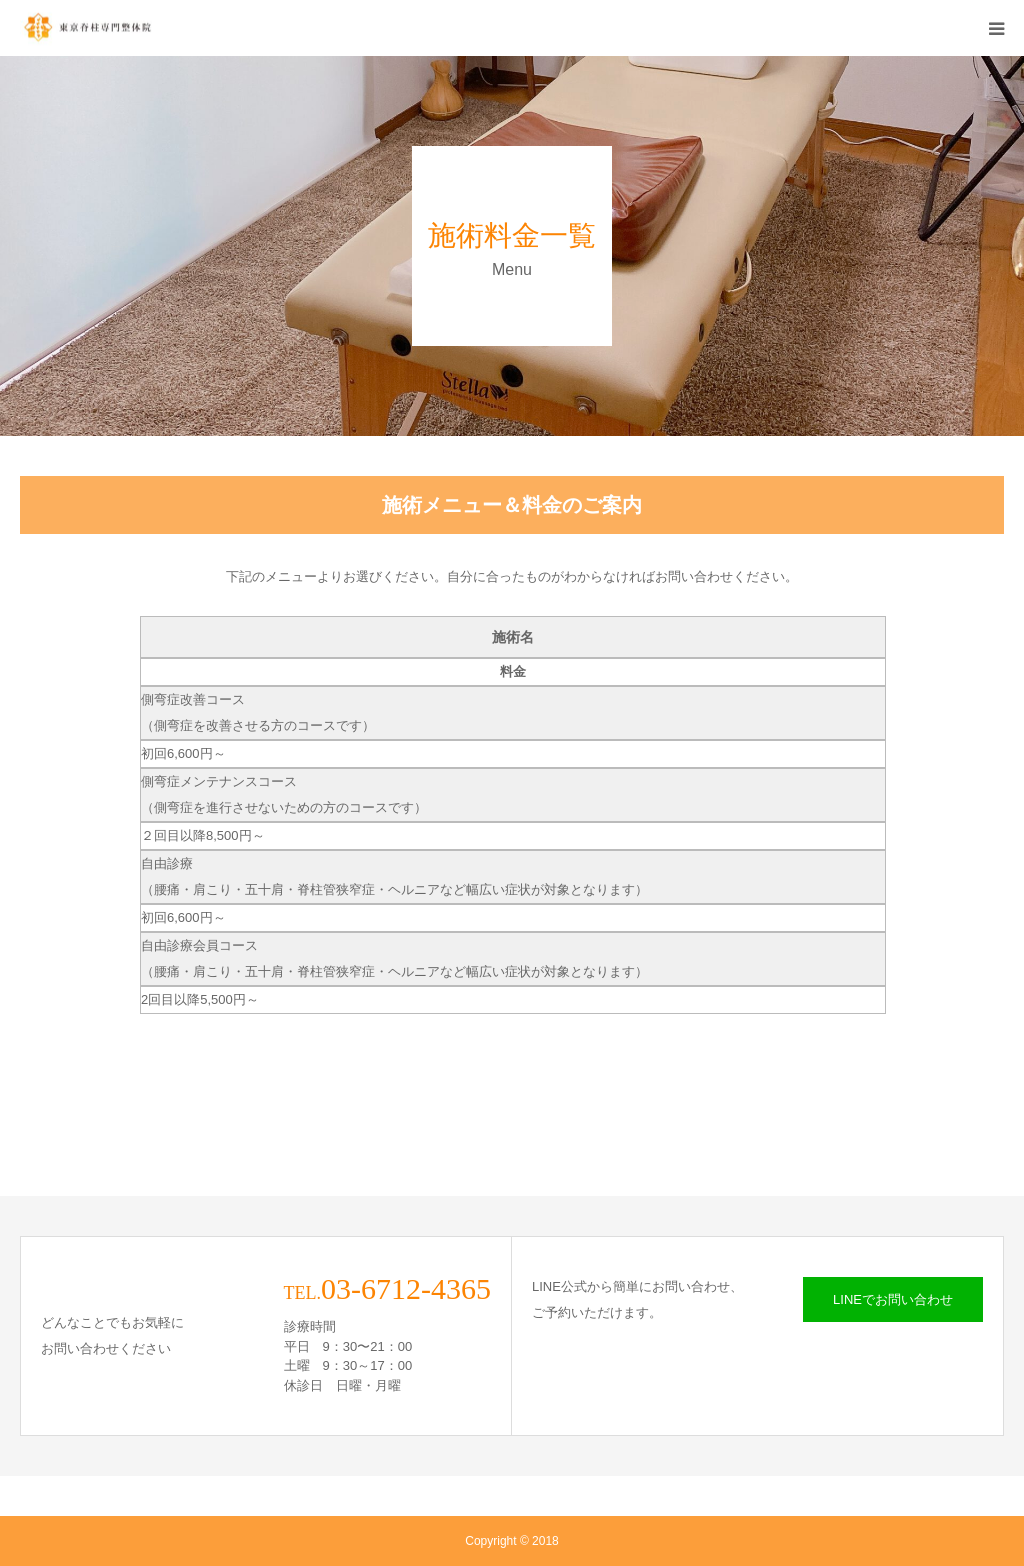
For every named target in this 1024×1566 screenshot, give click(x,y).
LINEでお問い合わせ (893, 1299)
